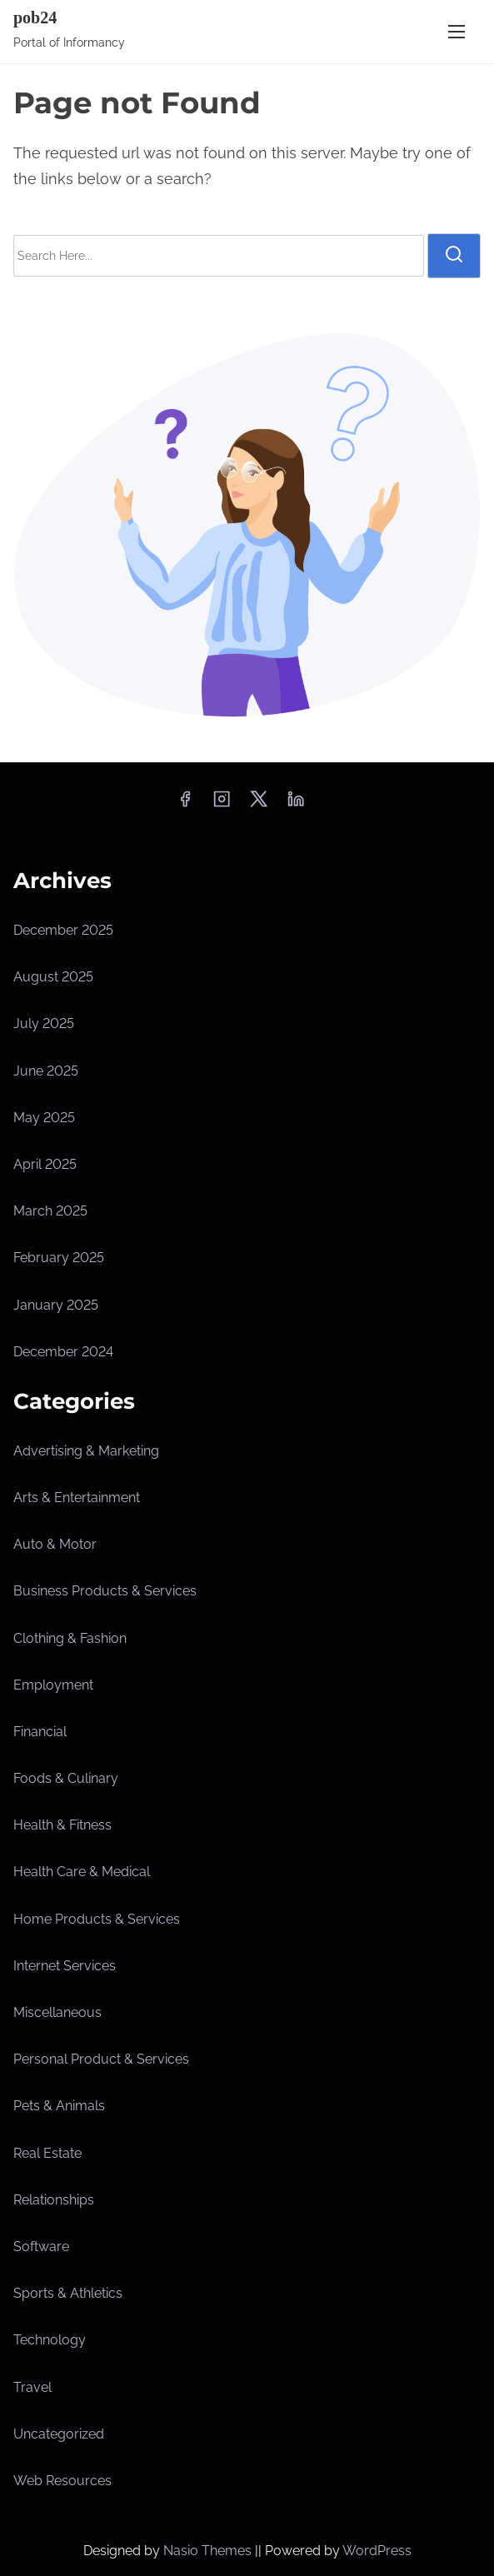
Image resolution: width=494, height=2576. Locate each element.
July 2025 (43, 1023)
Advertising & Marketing (86, 1451)
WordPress (377, 2551)
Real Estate (47, 2153)
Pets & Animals (59, 2106)
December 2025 (63, 930)
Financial (40, 1732)
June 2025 (45, 1071)
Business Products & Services (105, 1591)
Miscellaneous (57, 2012)
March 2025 (50, 1211)
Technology (49, 2340)
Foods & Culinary (65, 1778)
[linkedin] (295, 804)
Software (41, 2246)
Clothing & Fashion (70, 1638)
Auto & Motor (55, 1544)
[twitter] (258, 804)
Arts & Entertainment (76, 1497)
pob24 (35, 17)
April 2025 (45, 1164)
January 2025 (55, 1305)
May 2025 (44, 1118)
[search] (454, 255)
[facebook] (185, 804)
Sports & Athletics (67, 2293)
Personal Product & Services (101, 2059)
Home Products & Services (96, 1919)
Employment (53, 1685)
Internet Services (64, 1966)
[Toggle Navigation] (456, 31)
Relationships (53, 2200)
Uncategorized (58, 2434)
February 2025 (58, 1258)
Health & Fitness (62, 1825)
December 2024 (63, 1352)
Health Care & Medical (81, 1872)
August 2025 (53, 977)
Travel (32, 2387)
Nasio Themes (209, 2551)
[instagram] (221, 804)
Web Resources (62, 2481)
